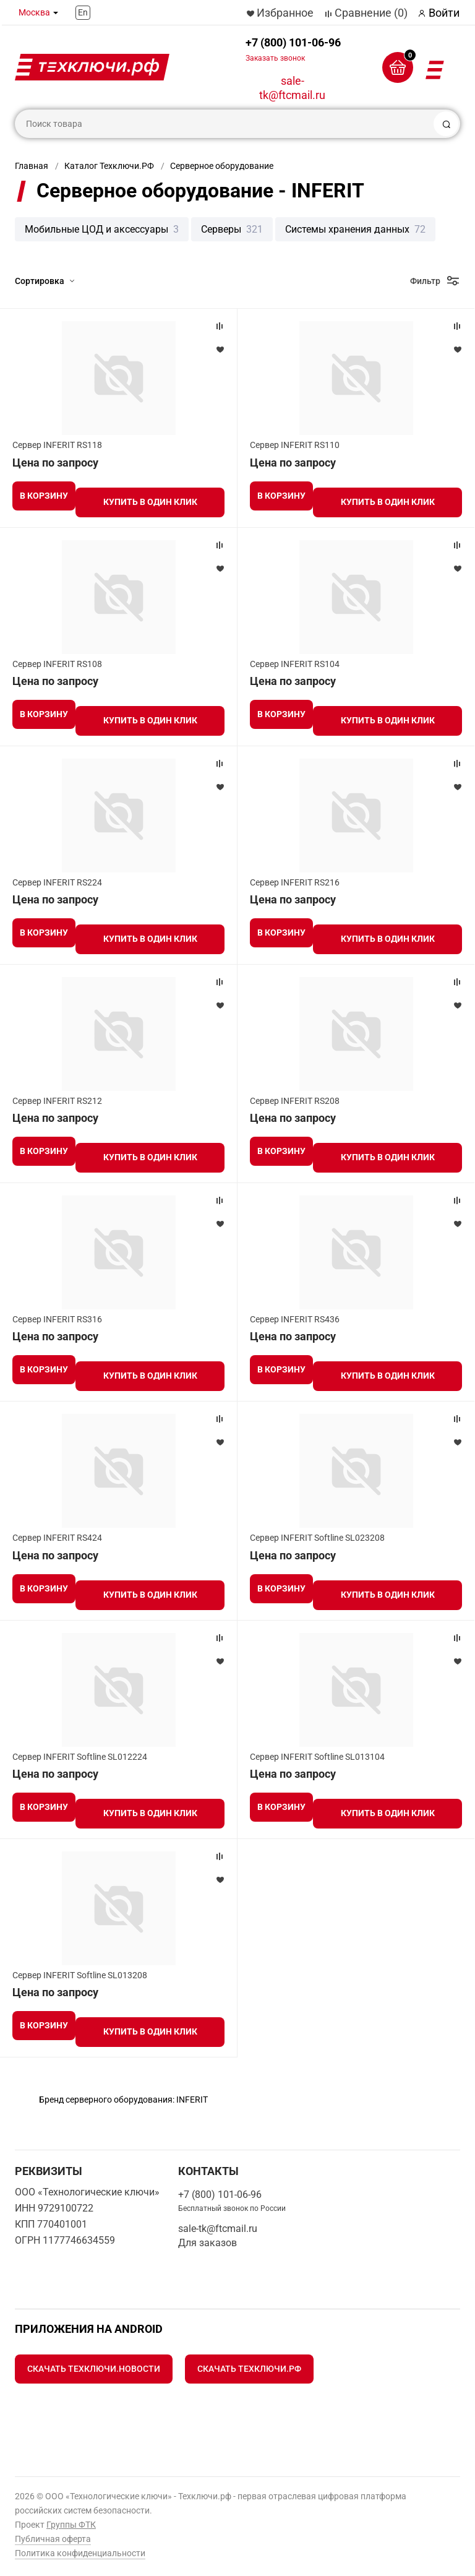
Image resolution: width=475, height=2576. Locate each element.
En (83, 12)
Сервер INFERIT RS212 (57, 1101)
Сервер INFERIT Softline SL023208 (317, 1538)
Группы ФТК (71, 2525)
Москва (34, 12)
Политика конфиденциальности (80, 2553)
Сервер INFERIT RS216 (295, 882)
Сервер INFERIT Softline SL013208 (79, 1975)
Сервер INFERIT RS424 (57, 1538)
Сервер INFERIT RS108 (57, 664)
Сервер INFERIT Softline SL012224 (79, 1757)
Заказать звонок (275, 58)
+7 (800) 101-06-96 (293, 49)
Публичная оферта (53, 2539)
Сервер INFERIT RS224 (57, 882)
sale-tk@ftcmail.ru (292, 87)
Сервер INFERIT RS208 (295, 1101)
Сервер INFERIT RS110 (295, 445)
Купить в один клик (150, 502)
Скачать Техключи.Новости (93, 2369)
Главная (31, 166)
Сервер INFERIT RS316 (57, 1319)
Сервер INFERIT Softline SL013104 (317, 1757)
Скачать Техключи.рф (249, 2369)
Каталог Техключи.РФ (109, 166)
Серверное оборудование (221, 166)
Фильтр (425, 281)
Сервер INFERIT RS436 (295, 1319)
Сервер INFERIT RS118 (57, 445)
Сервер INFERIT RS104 (295, 664)
